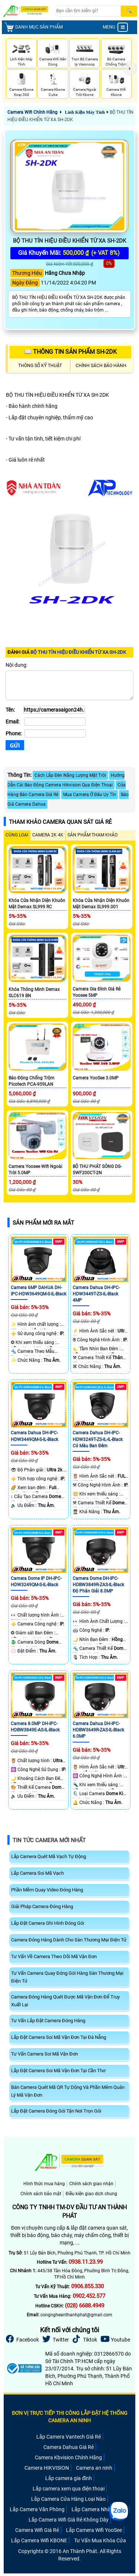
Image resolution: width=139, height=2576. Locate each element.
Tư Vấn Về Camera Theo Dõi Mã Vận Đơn (54, 1956)
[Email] (55, 722)
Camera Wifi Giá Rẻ (37, 2530)
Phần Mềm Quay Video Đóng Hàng (47, 1890)
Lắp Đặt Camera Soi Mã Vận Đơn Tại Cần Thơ (58, 2070)
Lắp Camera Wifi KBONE (39, 2540)
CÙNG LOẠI (17, 835)
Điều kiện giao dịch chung (91, 2193)
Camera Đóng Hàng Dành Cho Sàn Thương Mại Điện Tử (68, 1940)
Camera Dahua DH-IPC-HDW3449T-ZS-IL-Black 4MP (96, 1294)
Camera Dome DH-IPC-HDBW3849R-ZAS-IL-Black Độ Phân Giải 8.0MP (98, 1585)
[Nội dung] (69, 685)
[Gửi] (15, 745)
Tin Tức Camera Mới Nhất (49, 1840)
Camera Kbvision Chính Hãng (68, 2457)
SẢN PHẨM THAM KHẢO (92, 835)
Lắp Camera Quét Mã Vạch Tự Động (48, 1856)
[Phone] (55, 733)
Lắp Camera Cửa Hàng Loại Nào (68, 2499)
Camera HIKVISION (46, 2468)
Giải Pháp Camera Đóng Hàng (42, 1906)
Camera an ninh (94, 2468)
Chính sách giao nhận (91, 2183)
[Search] (88, 11)
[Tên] (54, 710)
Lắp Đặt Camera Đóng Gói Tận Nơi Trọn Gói (56, 2111)
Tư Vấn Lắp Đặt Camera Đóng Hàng (48, 2020)
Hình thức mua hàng (44, 2183)
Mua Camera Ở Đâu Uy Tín (89, 794)
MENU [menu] (115, 27)
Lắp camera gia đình (68, 2478)
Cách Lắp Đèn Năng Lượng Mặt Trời (70, 775)
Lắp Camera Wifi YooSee (94, 2530)
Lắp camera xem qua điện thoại (69, 2489)
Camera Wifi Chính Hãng (32, 112)
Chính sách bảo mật (40, 2193)
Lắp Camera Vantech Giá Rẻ (68, 2437)
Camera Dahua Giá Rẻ (68, 2447)
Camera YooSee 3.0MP (96, 1078)
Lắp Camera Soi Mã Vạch (37, 1873)
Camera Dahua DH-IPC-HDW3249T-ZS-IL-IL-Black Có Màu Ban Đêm (98, 1439)
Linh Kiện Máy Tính (85, 112)
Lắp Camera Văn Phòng (37, 2509)
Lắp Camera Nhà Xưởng (99, 2509)
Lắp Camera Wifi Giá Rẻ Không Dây (69, 2520)
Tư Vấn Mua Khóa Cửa (100, 2540)
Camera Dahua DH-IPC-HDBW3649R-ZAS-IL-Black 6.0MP (98, 1730)
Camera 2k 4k (47, 835)
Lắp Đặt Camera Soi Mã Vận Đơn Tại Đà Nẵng (58, 2037)
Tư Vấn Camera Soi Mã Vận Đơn (44, 2054)
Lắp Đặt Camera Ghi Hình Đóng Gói (47, 1923)
